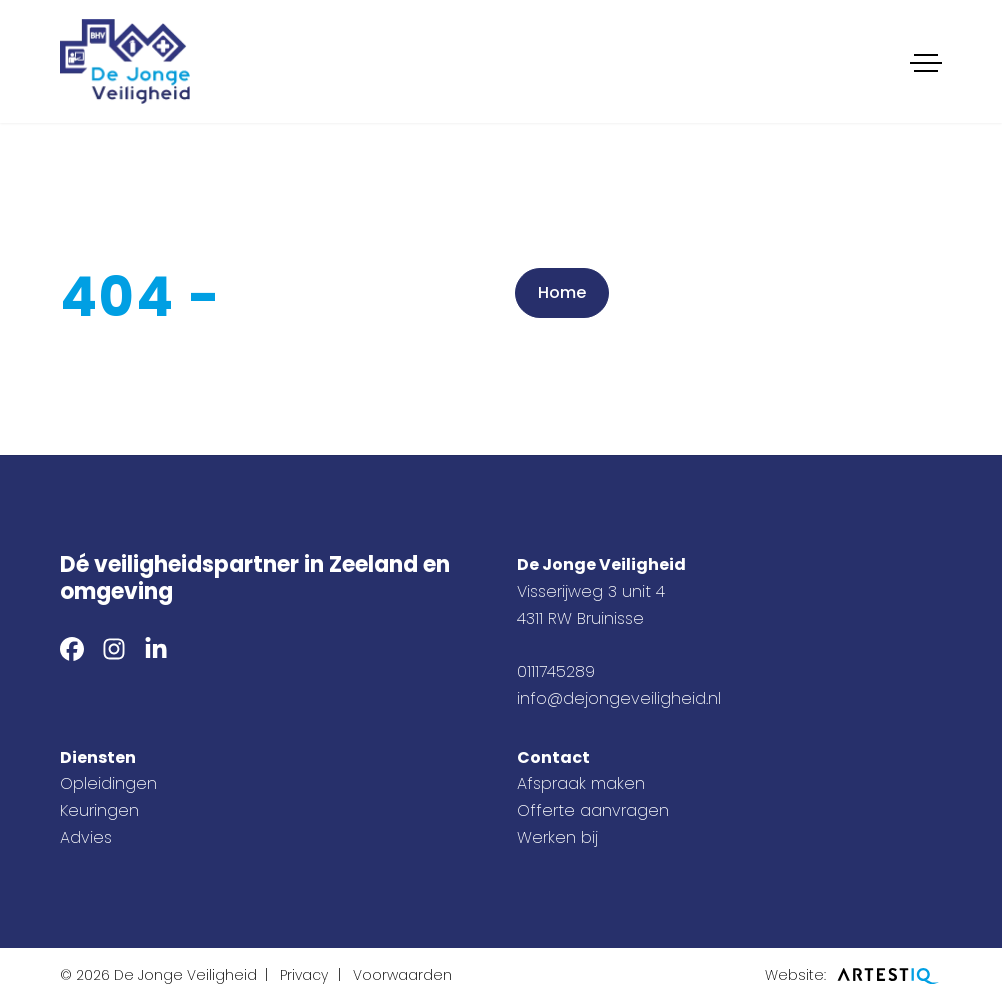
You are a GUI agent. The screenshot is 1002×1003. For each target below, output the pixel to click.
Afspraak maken (581, 783)
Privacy (304, 975)
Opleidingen (108, 783)
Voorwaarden (402, 975)
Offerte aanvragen (593, 810)
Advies (86, 837)
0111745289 (556, 671)
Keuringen (99, 810)
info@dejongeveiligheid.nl (619, 698)
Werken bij (557, 837)
